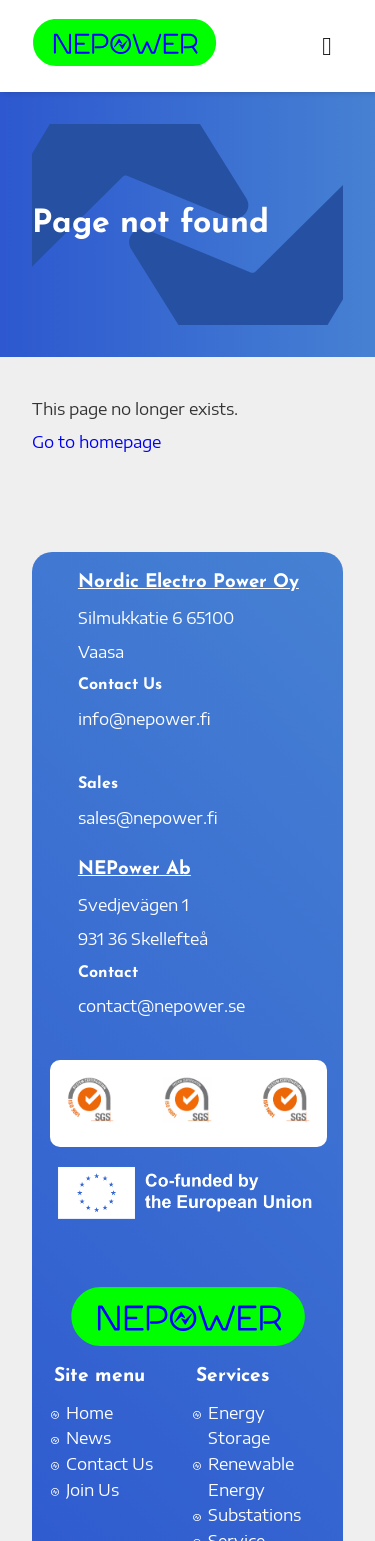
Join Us (92, 1490)
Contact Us (109, 1464)
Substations (254, 1515)
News (88, 1438)
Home (89, 1413)
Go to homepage (96, 442)
